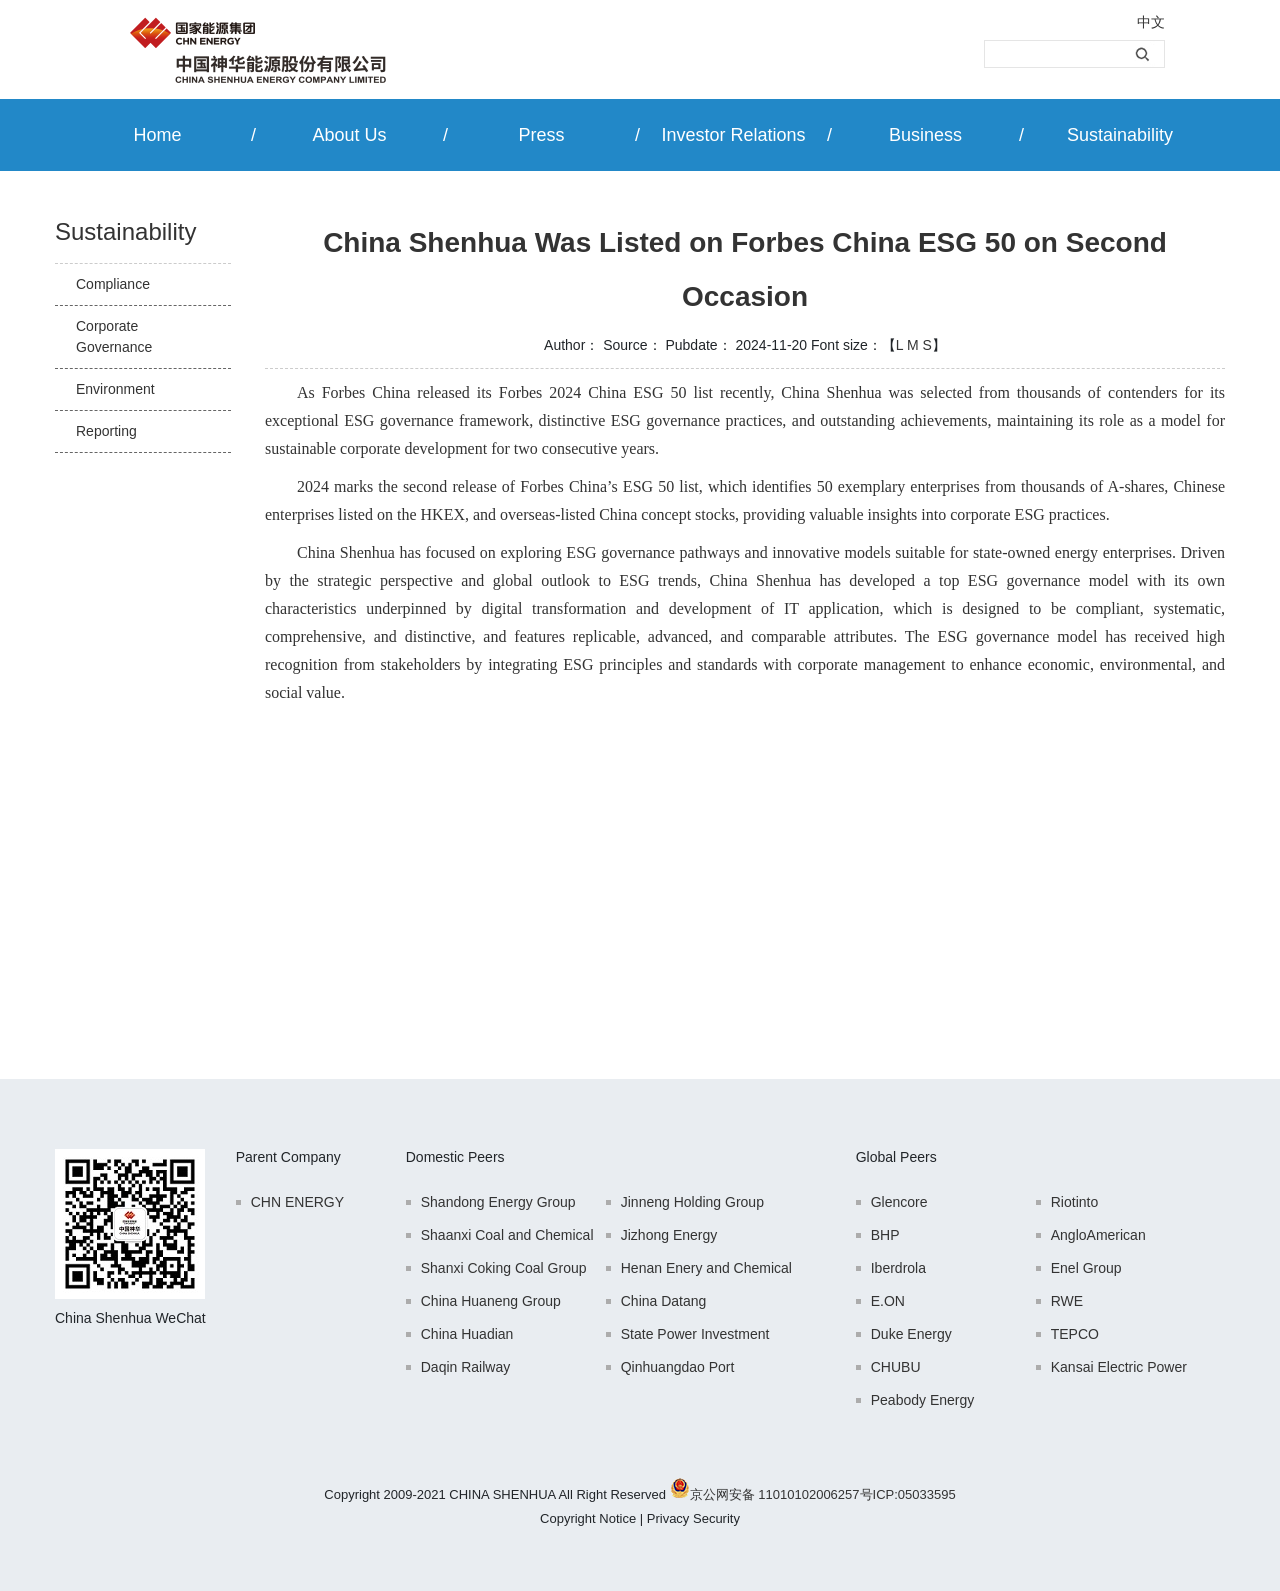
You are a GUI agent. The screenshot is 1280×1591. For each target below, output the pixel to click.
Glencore (899, 1202)
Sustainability (1120, 135)
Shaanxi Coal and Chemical (507, 1235)
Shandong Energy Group (498, 1202)
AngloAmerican (1098, 1235)
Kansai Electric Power (1119, 1367)
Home (157, 135)
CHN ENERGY (297, 1202)
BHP (885, 1235)
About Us (349, 135)
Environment (115, 389)
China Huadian (467, 1334)
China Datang (664, 1301)
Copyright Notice (588, 1518)
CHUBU (896, 1367)
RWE (1067, 1301)
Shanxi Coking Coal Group (504, 1268)
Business (925, 135)
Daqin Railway (465, 1367)
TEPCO (1075, 1334)
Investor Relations (733, 135)
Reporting (106, 431)
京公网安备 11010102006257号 (781, 1494)
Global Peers (896, 1157)
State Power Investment (695, 1334)
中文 (1151, 22)
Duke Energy (911, 1334)
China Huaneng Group (491, 1301)
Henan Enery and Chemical (706, 1268)
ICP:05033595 (914, 1494)
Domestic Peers (455, 1157)
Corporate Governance (114, 336)
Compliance (113, 284)
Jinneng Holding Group (692, 1202)
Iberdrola (898, 1268)
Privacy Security (693, 1518)
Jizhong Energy (669, 1235)
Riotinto (1074, 1202)
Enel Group (1086, 1268)
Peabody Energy (923, 1400)
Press (541, 135)
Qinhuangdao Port (678, 1367)
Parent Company (288, 1157)
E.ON (888, 1301)
